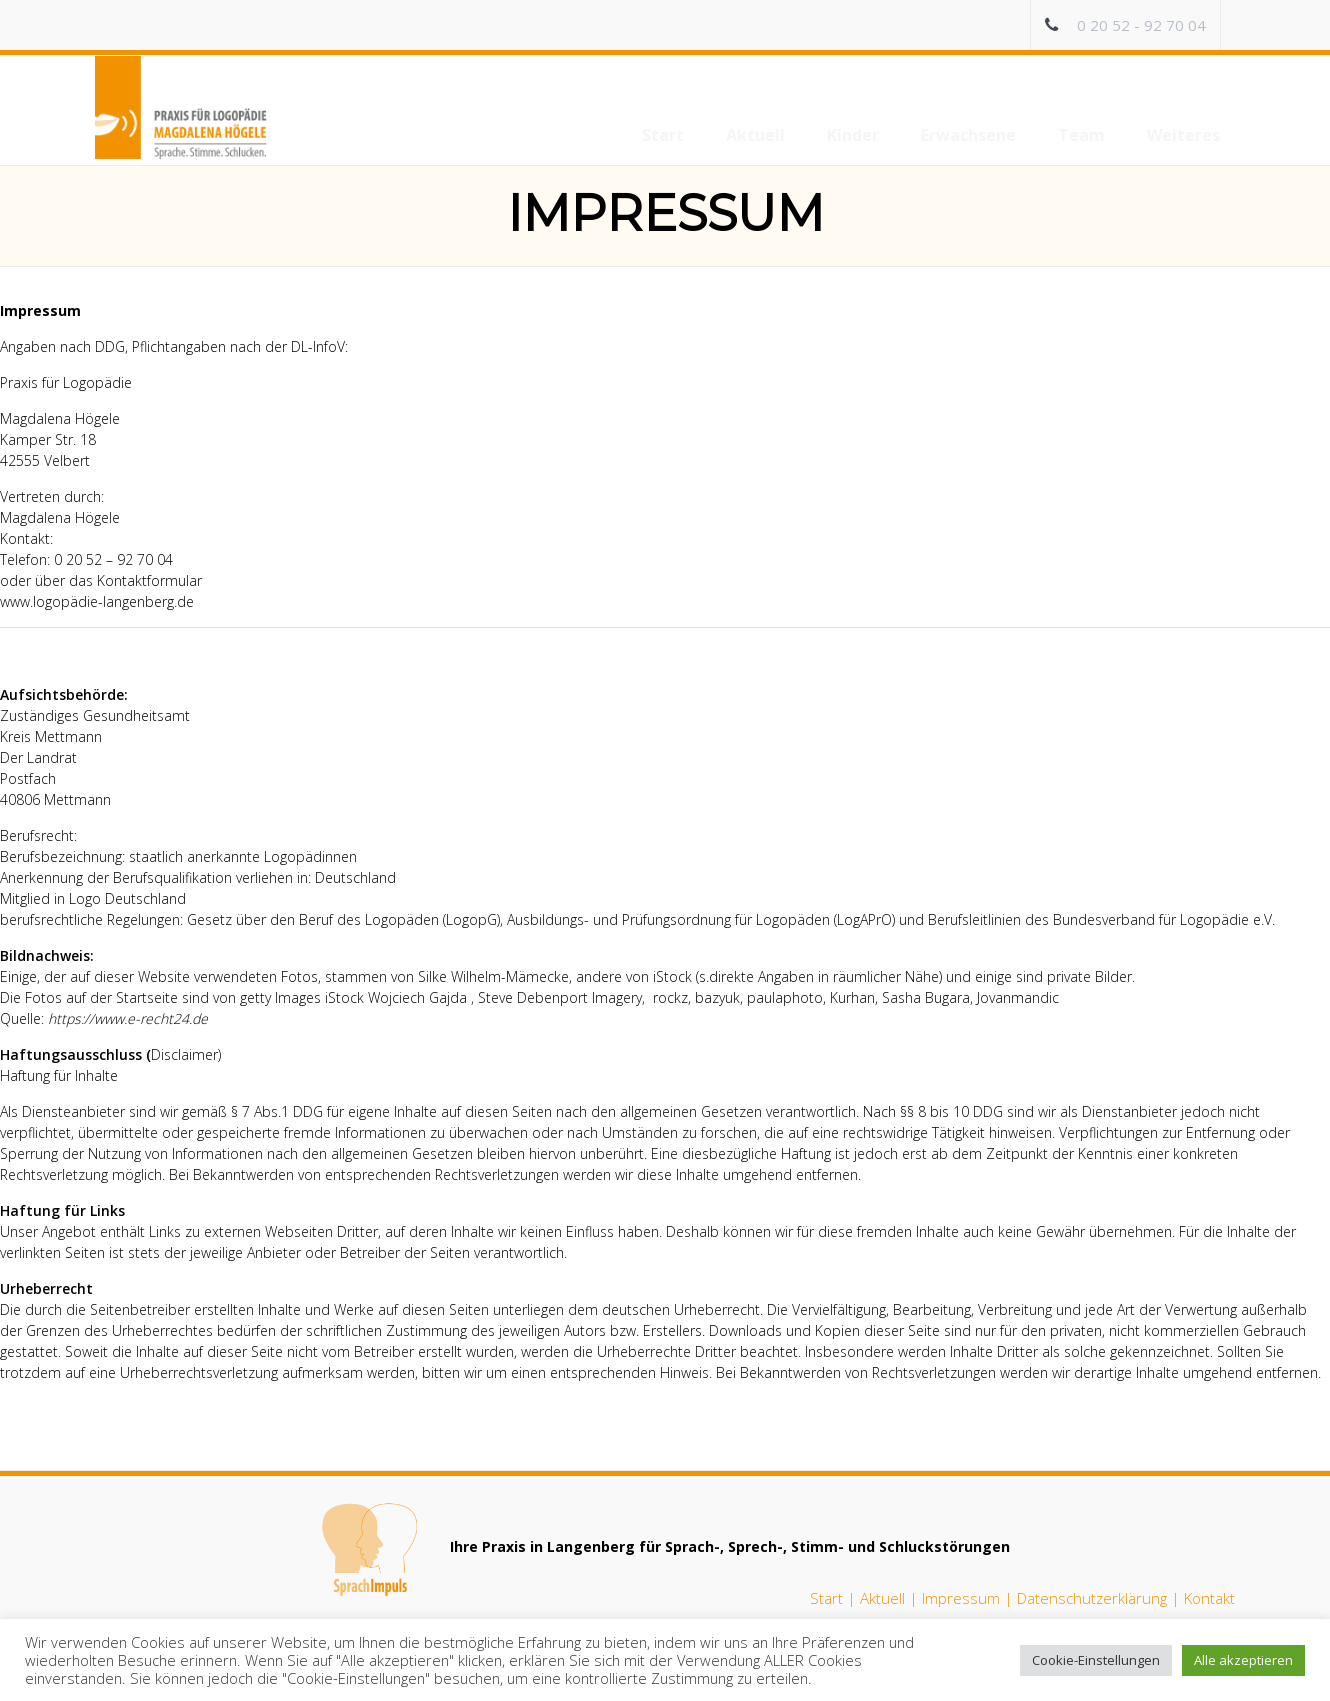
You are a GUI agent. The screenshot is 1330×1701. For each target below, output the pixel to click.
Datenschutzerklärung (1092, 1598)
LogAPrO (864, 919)
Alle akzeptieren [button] (1243, 1660)
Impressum (961, 1598)
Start (826, 1598)
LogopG (471, 919)
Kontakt (1209, 1598)
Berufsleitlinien (974, 919)
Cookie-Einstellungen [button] (1096, 1660)
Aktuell (882, 1598)
